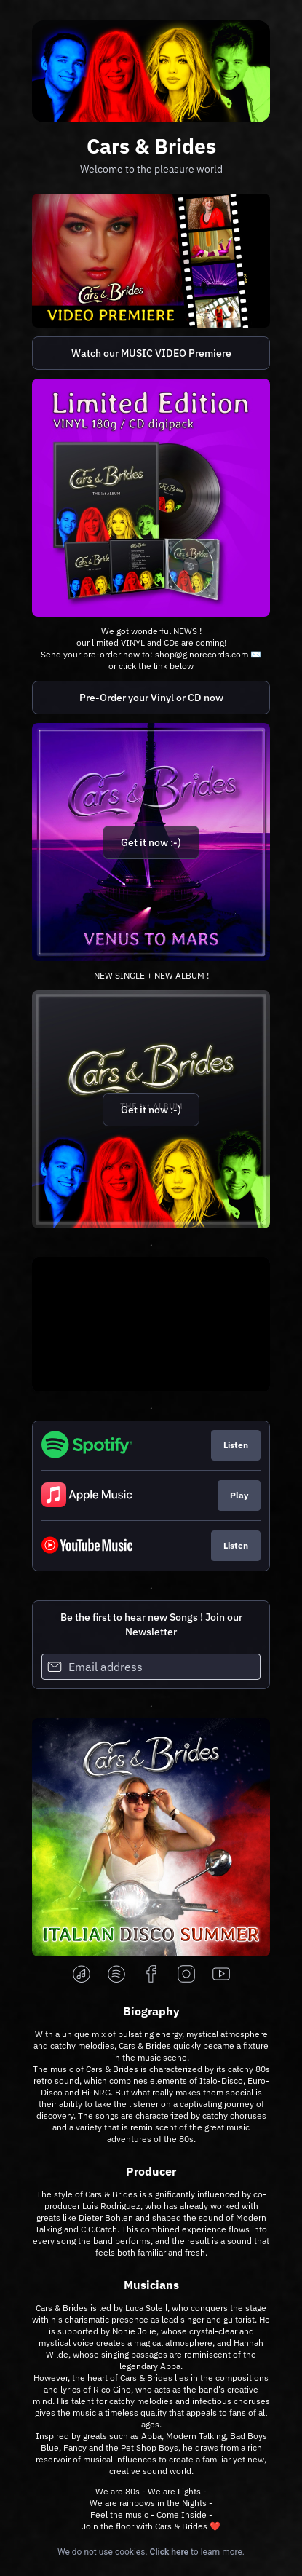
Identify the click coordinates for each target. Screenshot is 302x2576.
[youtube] (221, 1975)
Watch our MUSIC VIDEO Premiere (151, 353)
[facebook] (151, 1975)
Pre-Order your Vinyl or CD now (151, 697)
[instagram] (186, 1975)
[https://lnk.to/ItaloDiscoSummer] (151, 1837)
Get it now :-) (151, 842)
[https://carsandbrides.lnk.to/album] (151, 1109)
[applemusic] (81, 1975)
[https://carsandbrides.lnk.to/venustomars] (151, 842)
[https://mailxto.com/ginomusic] (151, 498)
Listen (235, 1444)
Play (239, 1495)
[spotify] (116, 1975)
